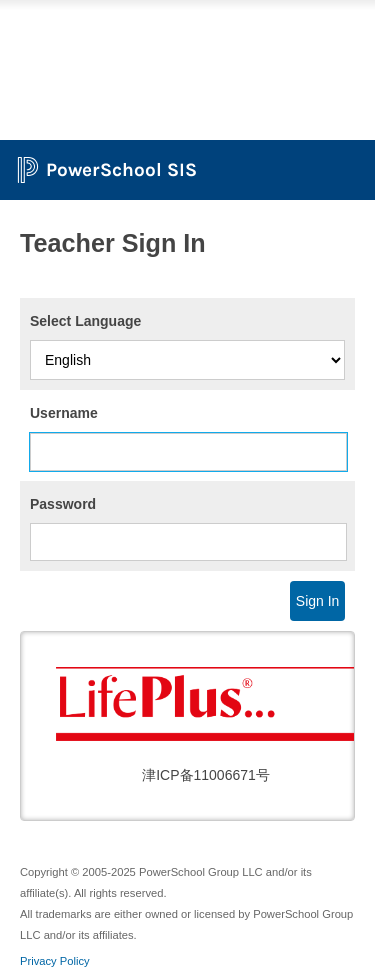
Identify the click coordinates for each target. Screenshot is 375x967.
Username (64, 413)
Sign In (318, 601)
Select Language (85, 321)
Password (63, 504)
